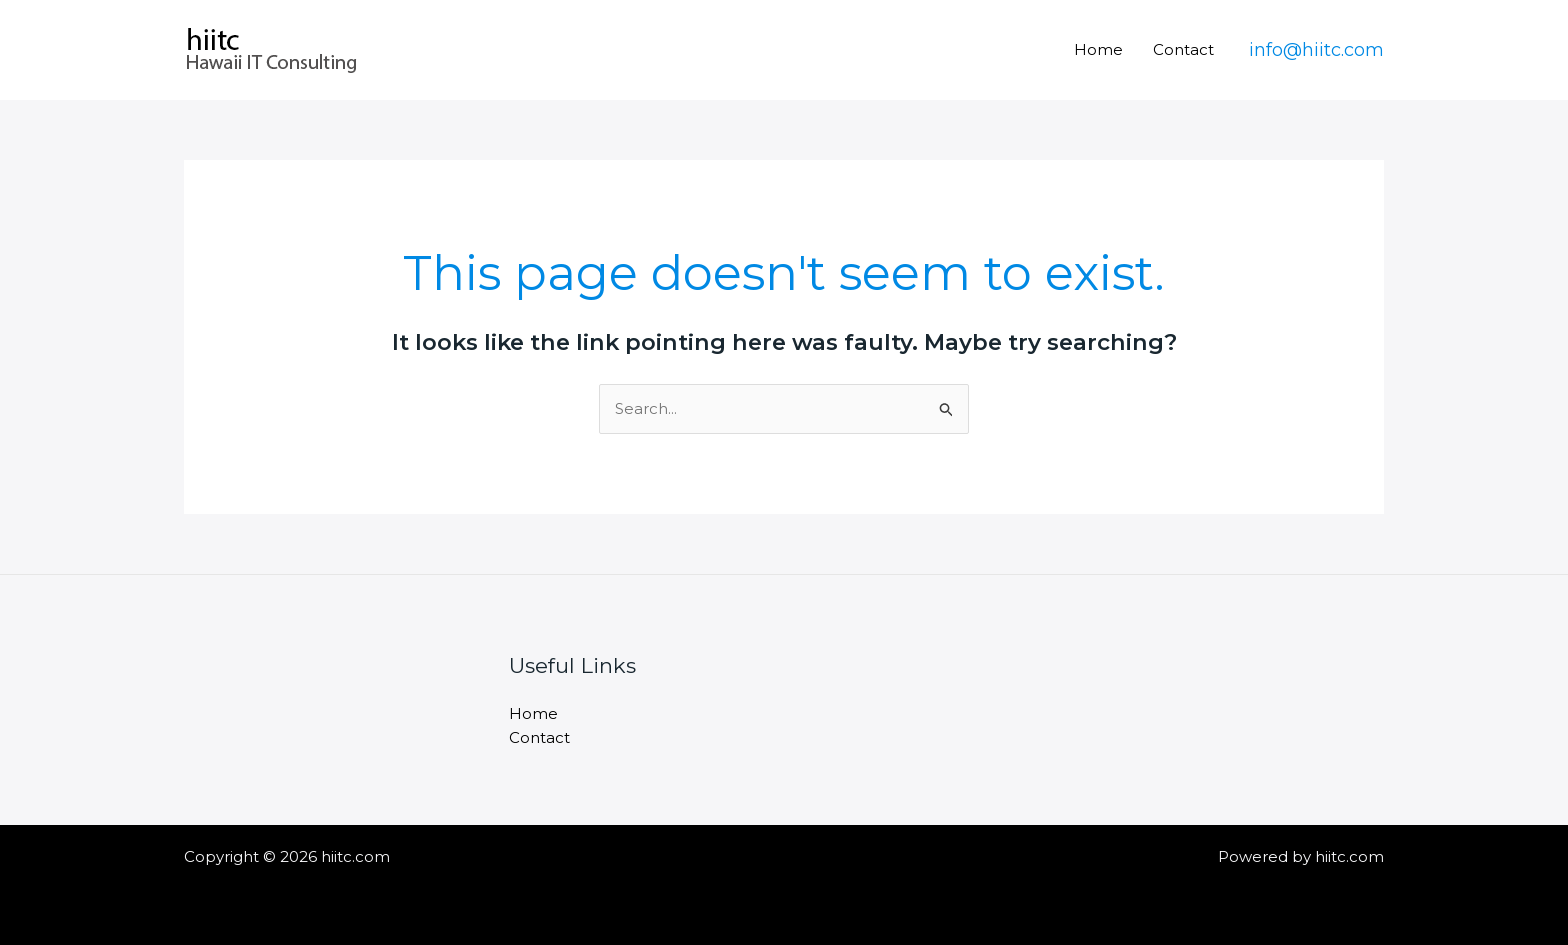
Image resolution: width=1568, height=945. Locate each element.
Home (1098, 49)
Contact (1183, 49)
